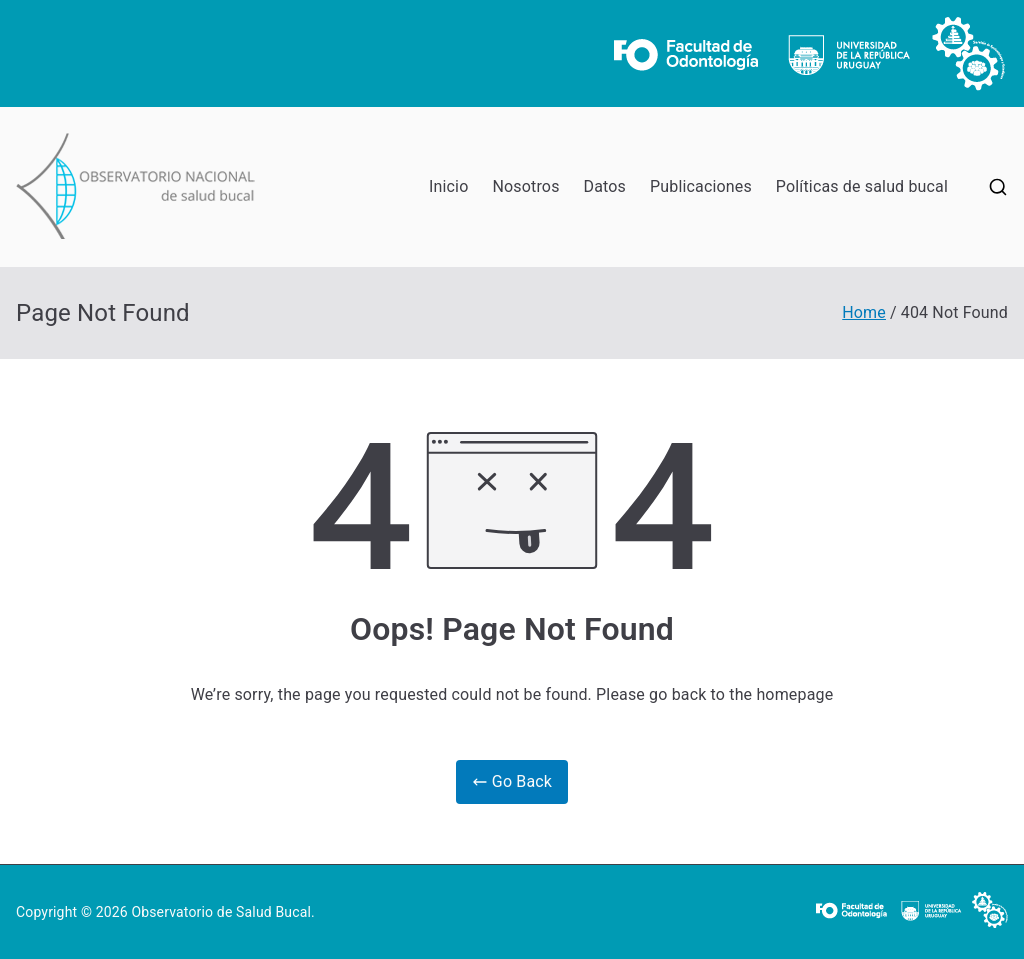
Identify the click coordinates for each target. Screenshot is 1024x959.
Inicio (448, 186)
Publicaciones (701, 186)
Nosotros (525, 186)
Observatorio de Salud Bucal (221, 912)
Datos (605, 186)
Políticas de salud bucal (862, 186)
